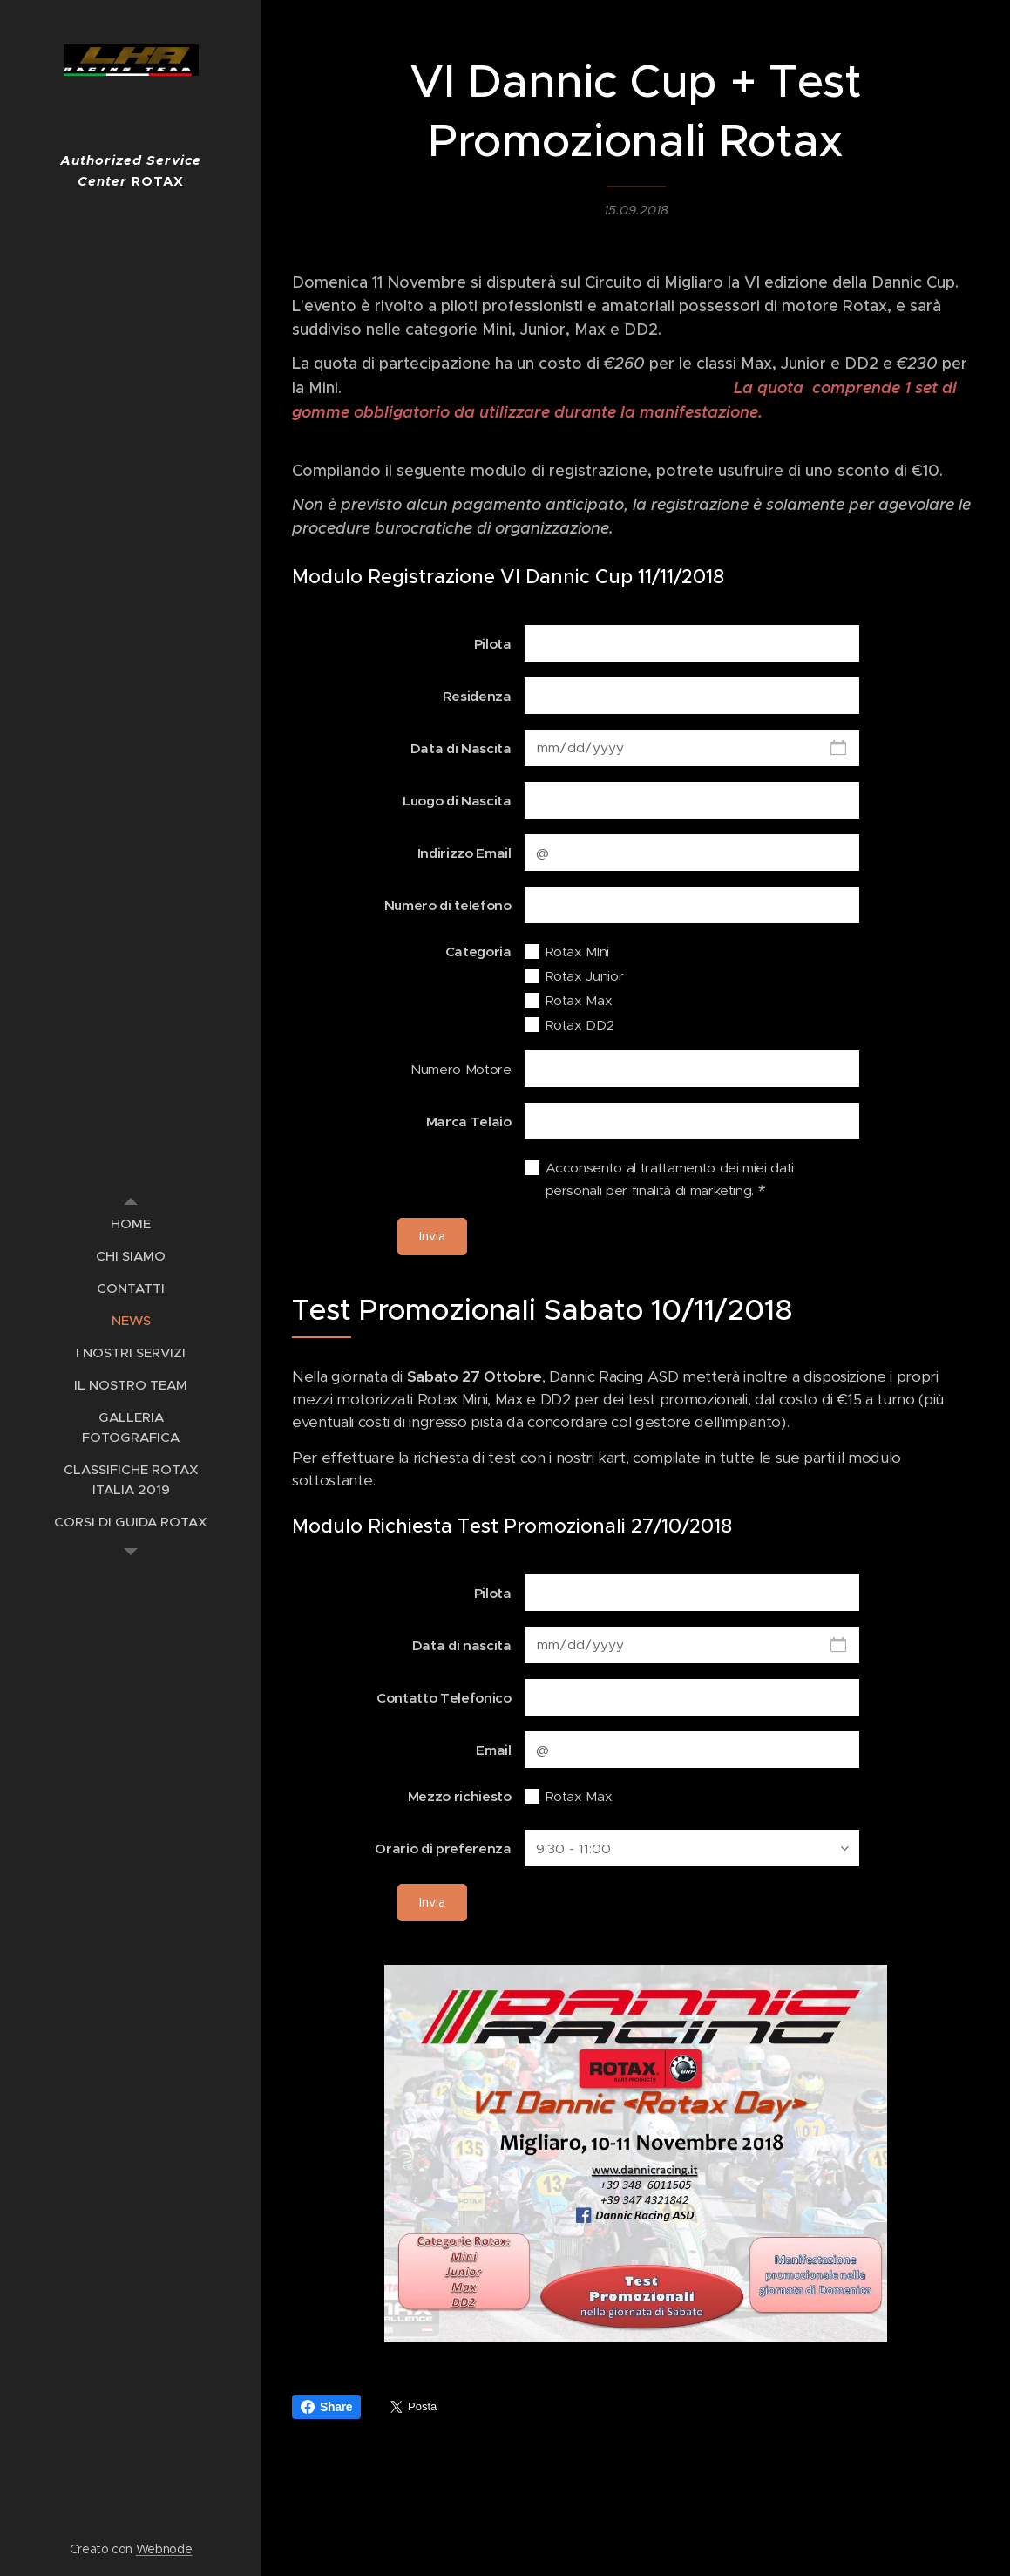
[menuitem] (130, 1223)
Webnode (164, 2549)
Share (326, 2407)
